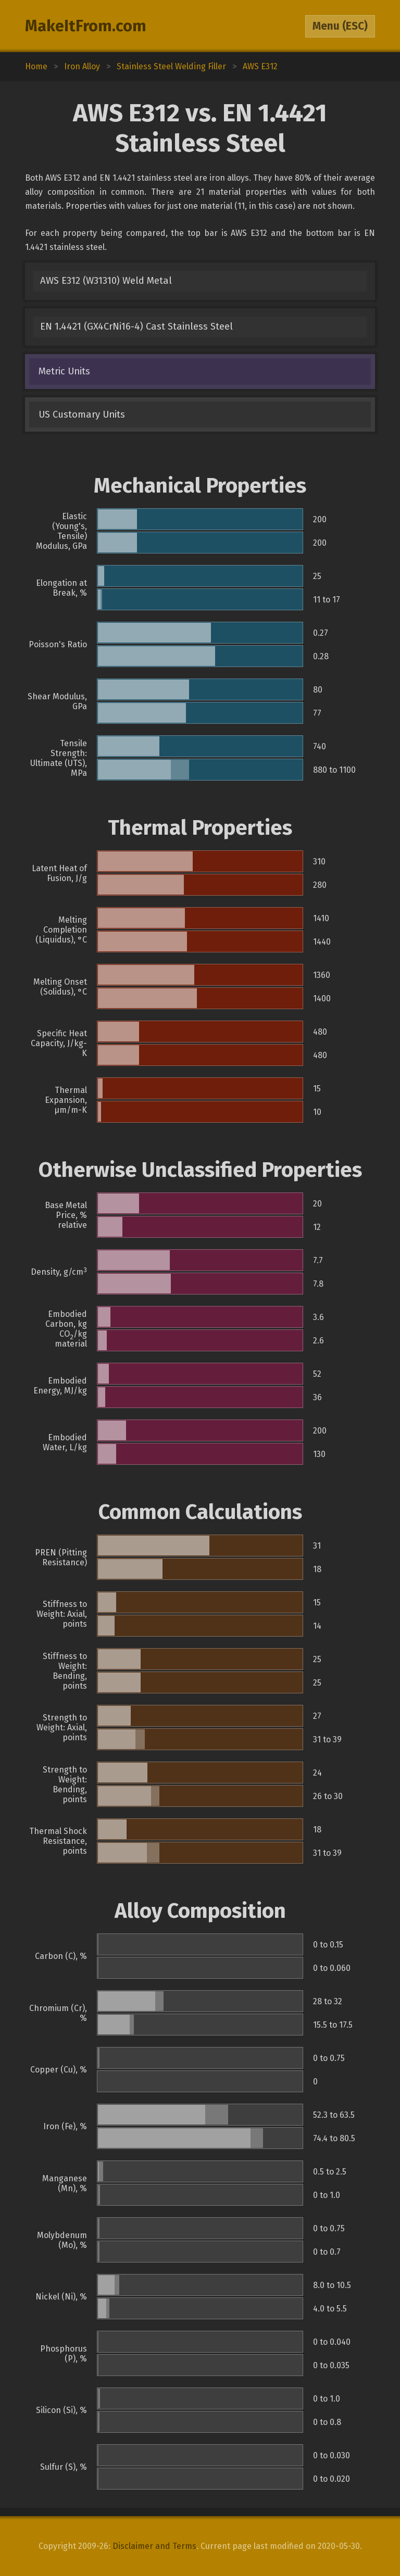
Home (36, 66)
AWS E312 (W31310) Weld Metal (106, 280)
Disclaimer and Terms (154, 2546)
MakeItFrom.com (85, 26)
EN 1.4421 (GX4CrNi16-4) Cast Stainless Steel (136, 326)
